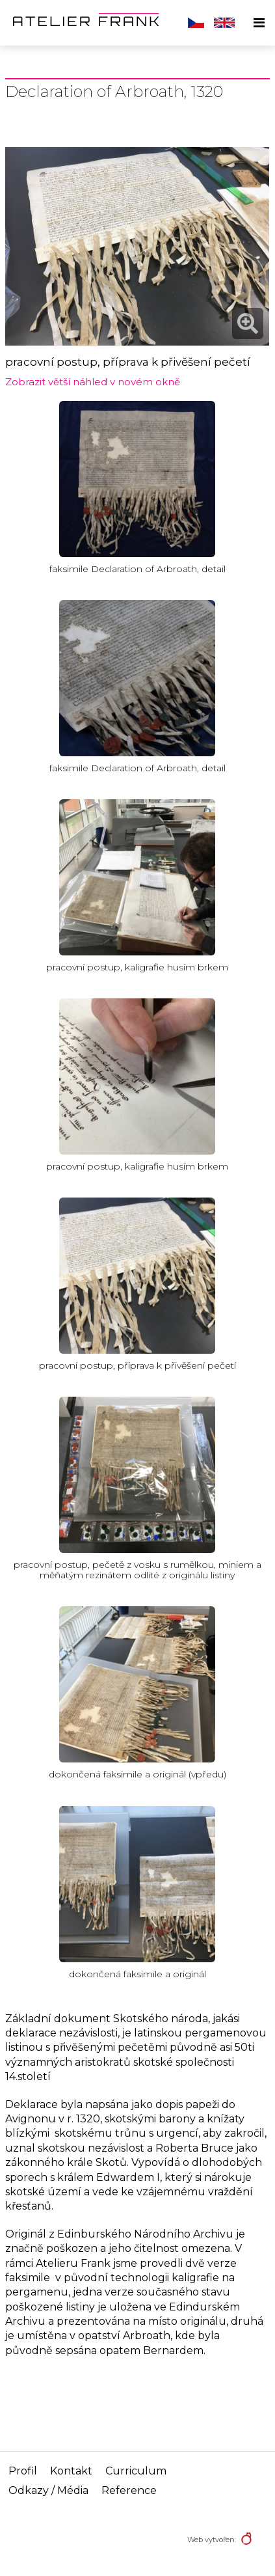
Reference (129, 2490)
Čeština (196, 23)
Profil (22, 2471)
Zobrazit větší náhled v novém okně (92, 382)
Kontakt (71, 2471)
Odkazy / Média (48, 2490)
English (224, 23)
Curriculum (135, 2471)
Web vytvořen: (211, 2539)
